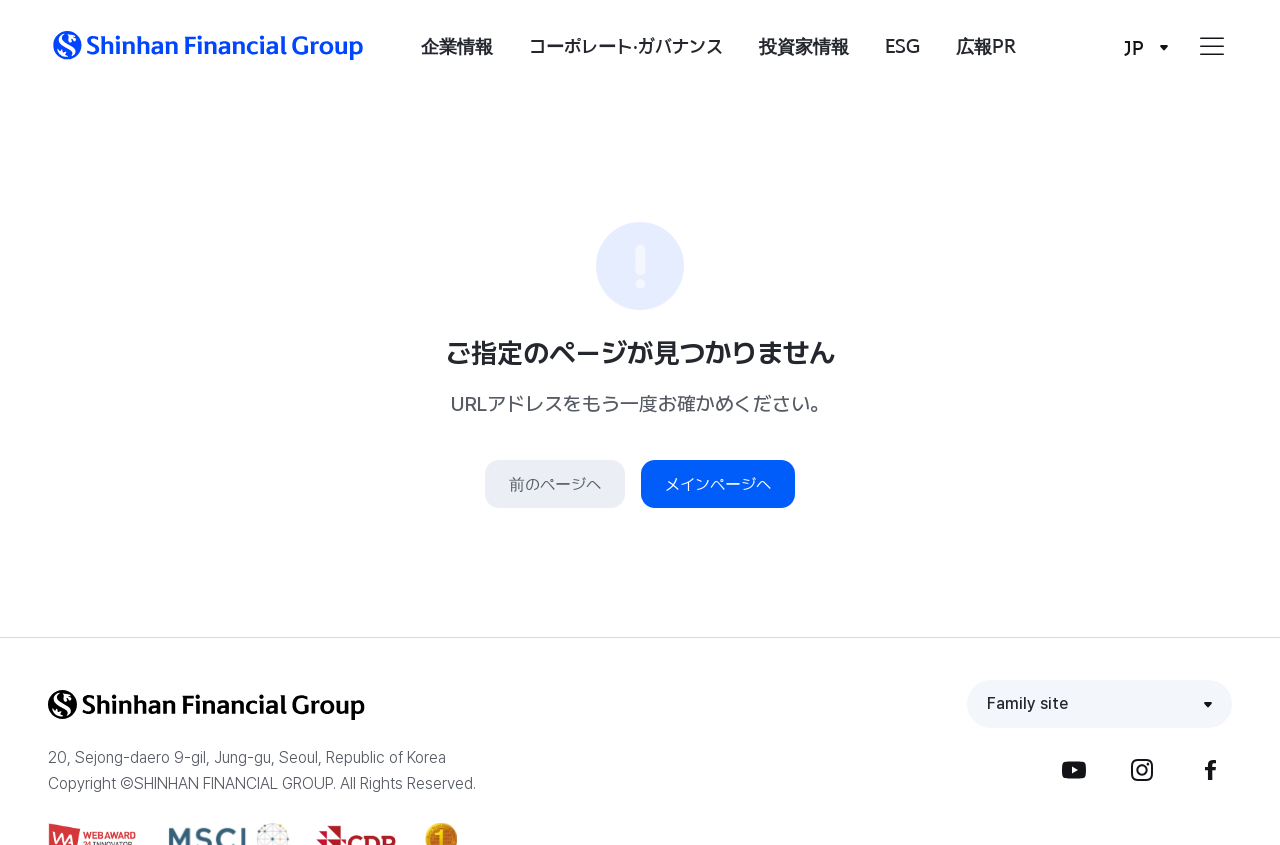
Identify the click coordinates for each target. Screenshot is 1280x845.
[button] (208, 46)
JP (1134, 47)
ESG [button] (902, 45)
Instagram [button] (1142, 770)
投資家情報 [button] (804, 45)
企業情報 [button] (457, 45)
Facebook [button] (1210, 770)
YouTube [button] (1074, 770)
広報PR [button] (986, 45)
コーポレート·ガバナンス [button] (626, 45)
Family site (1027, 703)
